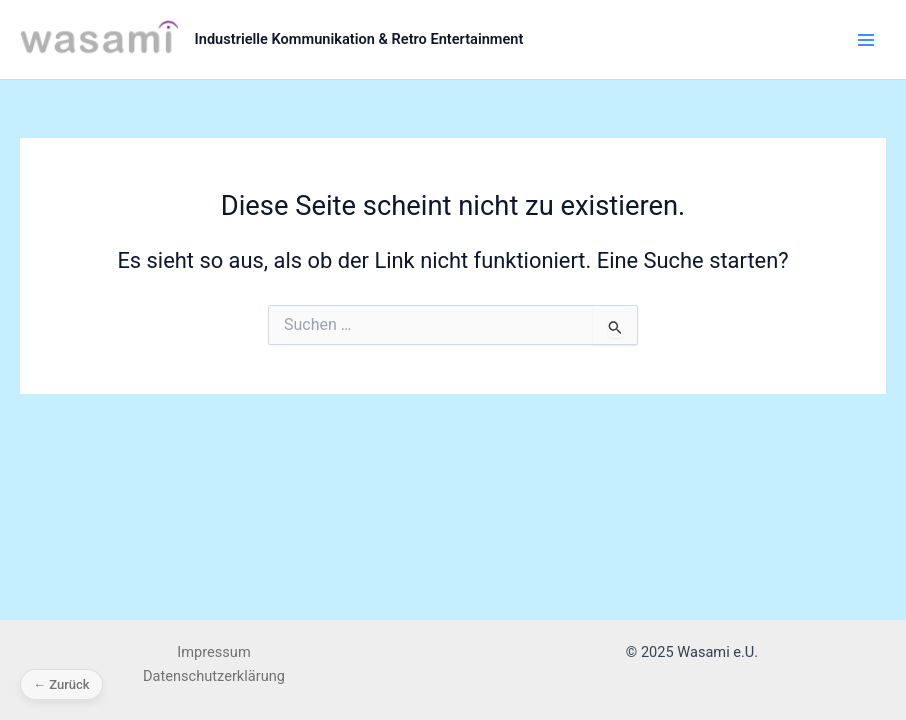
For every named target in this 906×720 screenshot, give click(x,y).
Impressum (213, 652)
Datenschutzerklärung (214, 676)
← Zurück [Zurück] (61, 684)
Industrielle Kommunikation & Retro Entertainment (359, 39)
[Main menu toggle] (866, 39)
